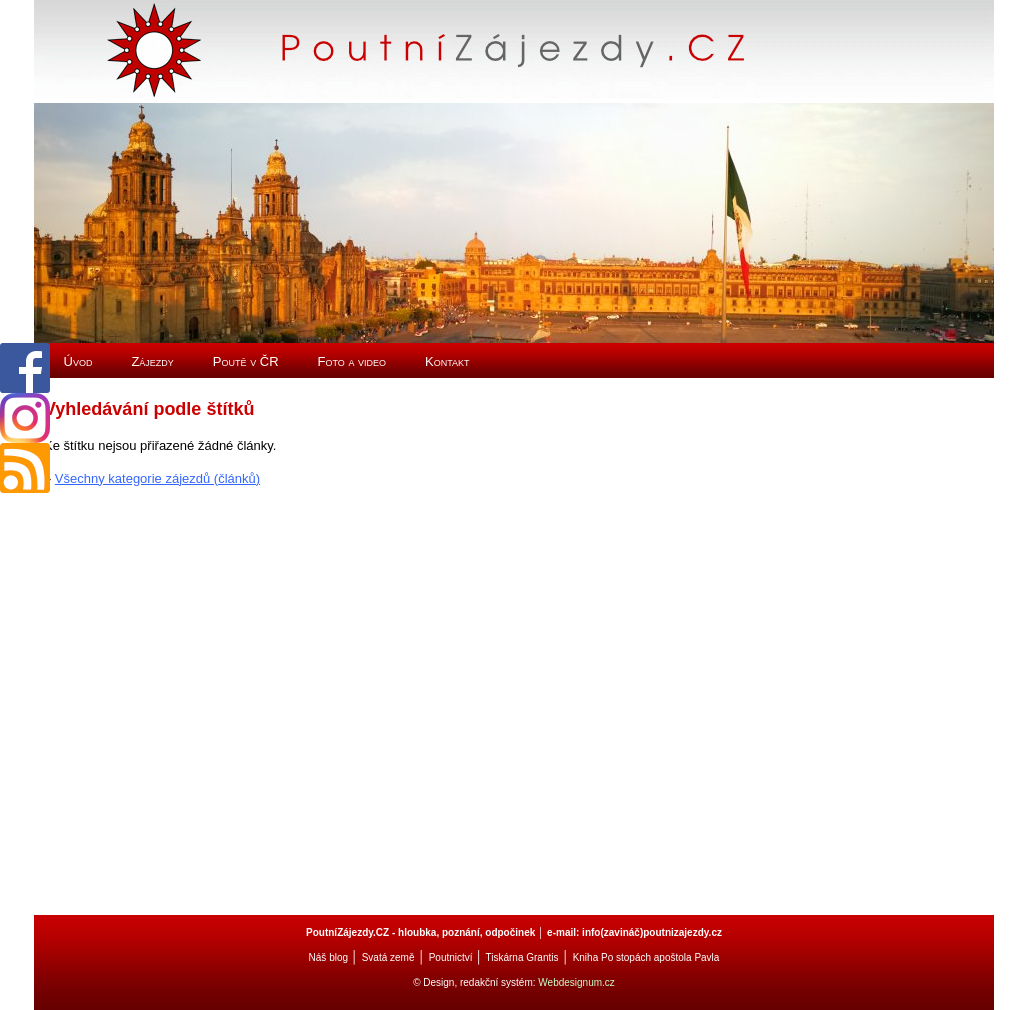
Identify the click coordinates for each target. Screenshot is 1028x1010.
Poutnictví (451, 957)
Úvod (78, 361)
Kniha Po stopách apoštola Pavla (646, 957)
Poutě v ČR (246, 361)
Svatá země (388, 957)
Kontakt (447, 361)
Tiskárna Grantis (521, 957)
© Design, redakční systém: (475, 982)
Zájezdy (152, 361)
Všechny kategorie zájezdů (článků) (157, 478)
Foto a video (352, 361)
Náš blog (328, 957)
